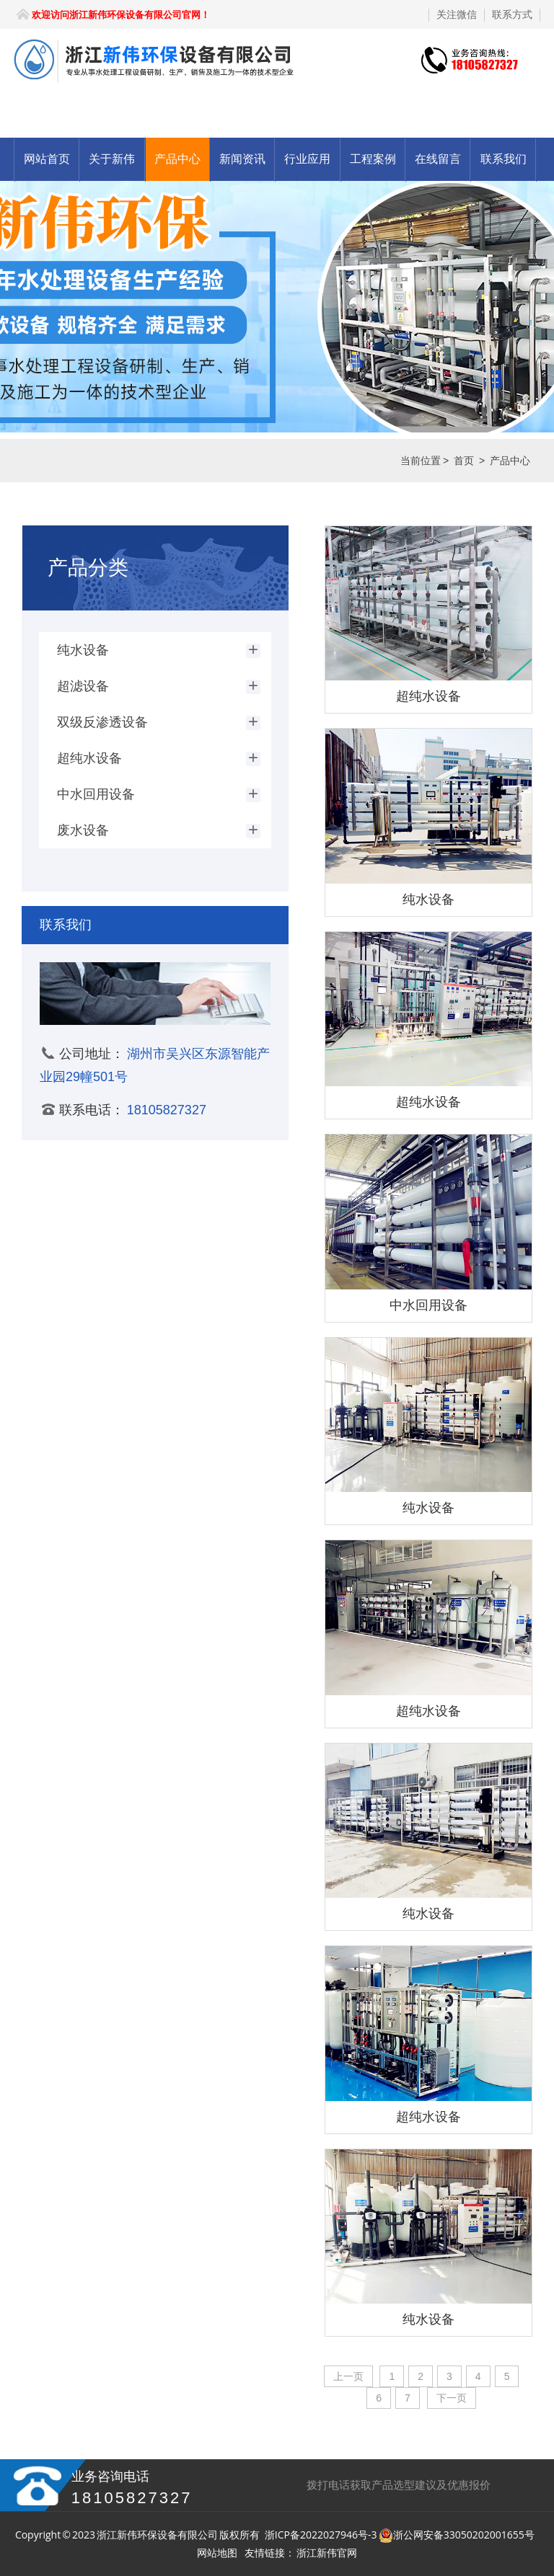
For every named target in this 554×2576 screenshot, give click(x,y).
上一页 (348, 2376)
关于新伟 (112, 159)
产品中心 (177, 159)
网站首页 (47, 159)
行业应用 (307, 159)
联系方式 (512, 14)
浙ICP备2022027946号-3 (321, 2534)
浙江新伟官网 (326, 2552)
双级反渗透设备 (102, 722)
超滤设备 (83, 686)
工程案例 (373, 159)
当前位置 (420, 460)
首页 (464, 460)
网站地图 (217, 2552)
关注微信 (456, 14)
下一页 (451, 2398)
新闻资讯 (242, 159)
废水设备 (83, 830)
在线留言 (438, 159)
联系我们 (503, 159)
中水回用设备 (96, 794)
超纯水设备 (89, 758)
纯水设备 (83, 650)
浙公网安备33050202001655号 (464, 2534)
